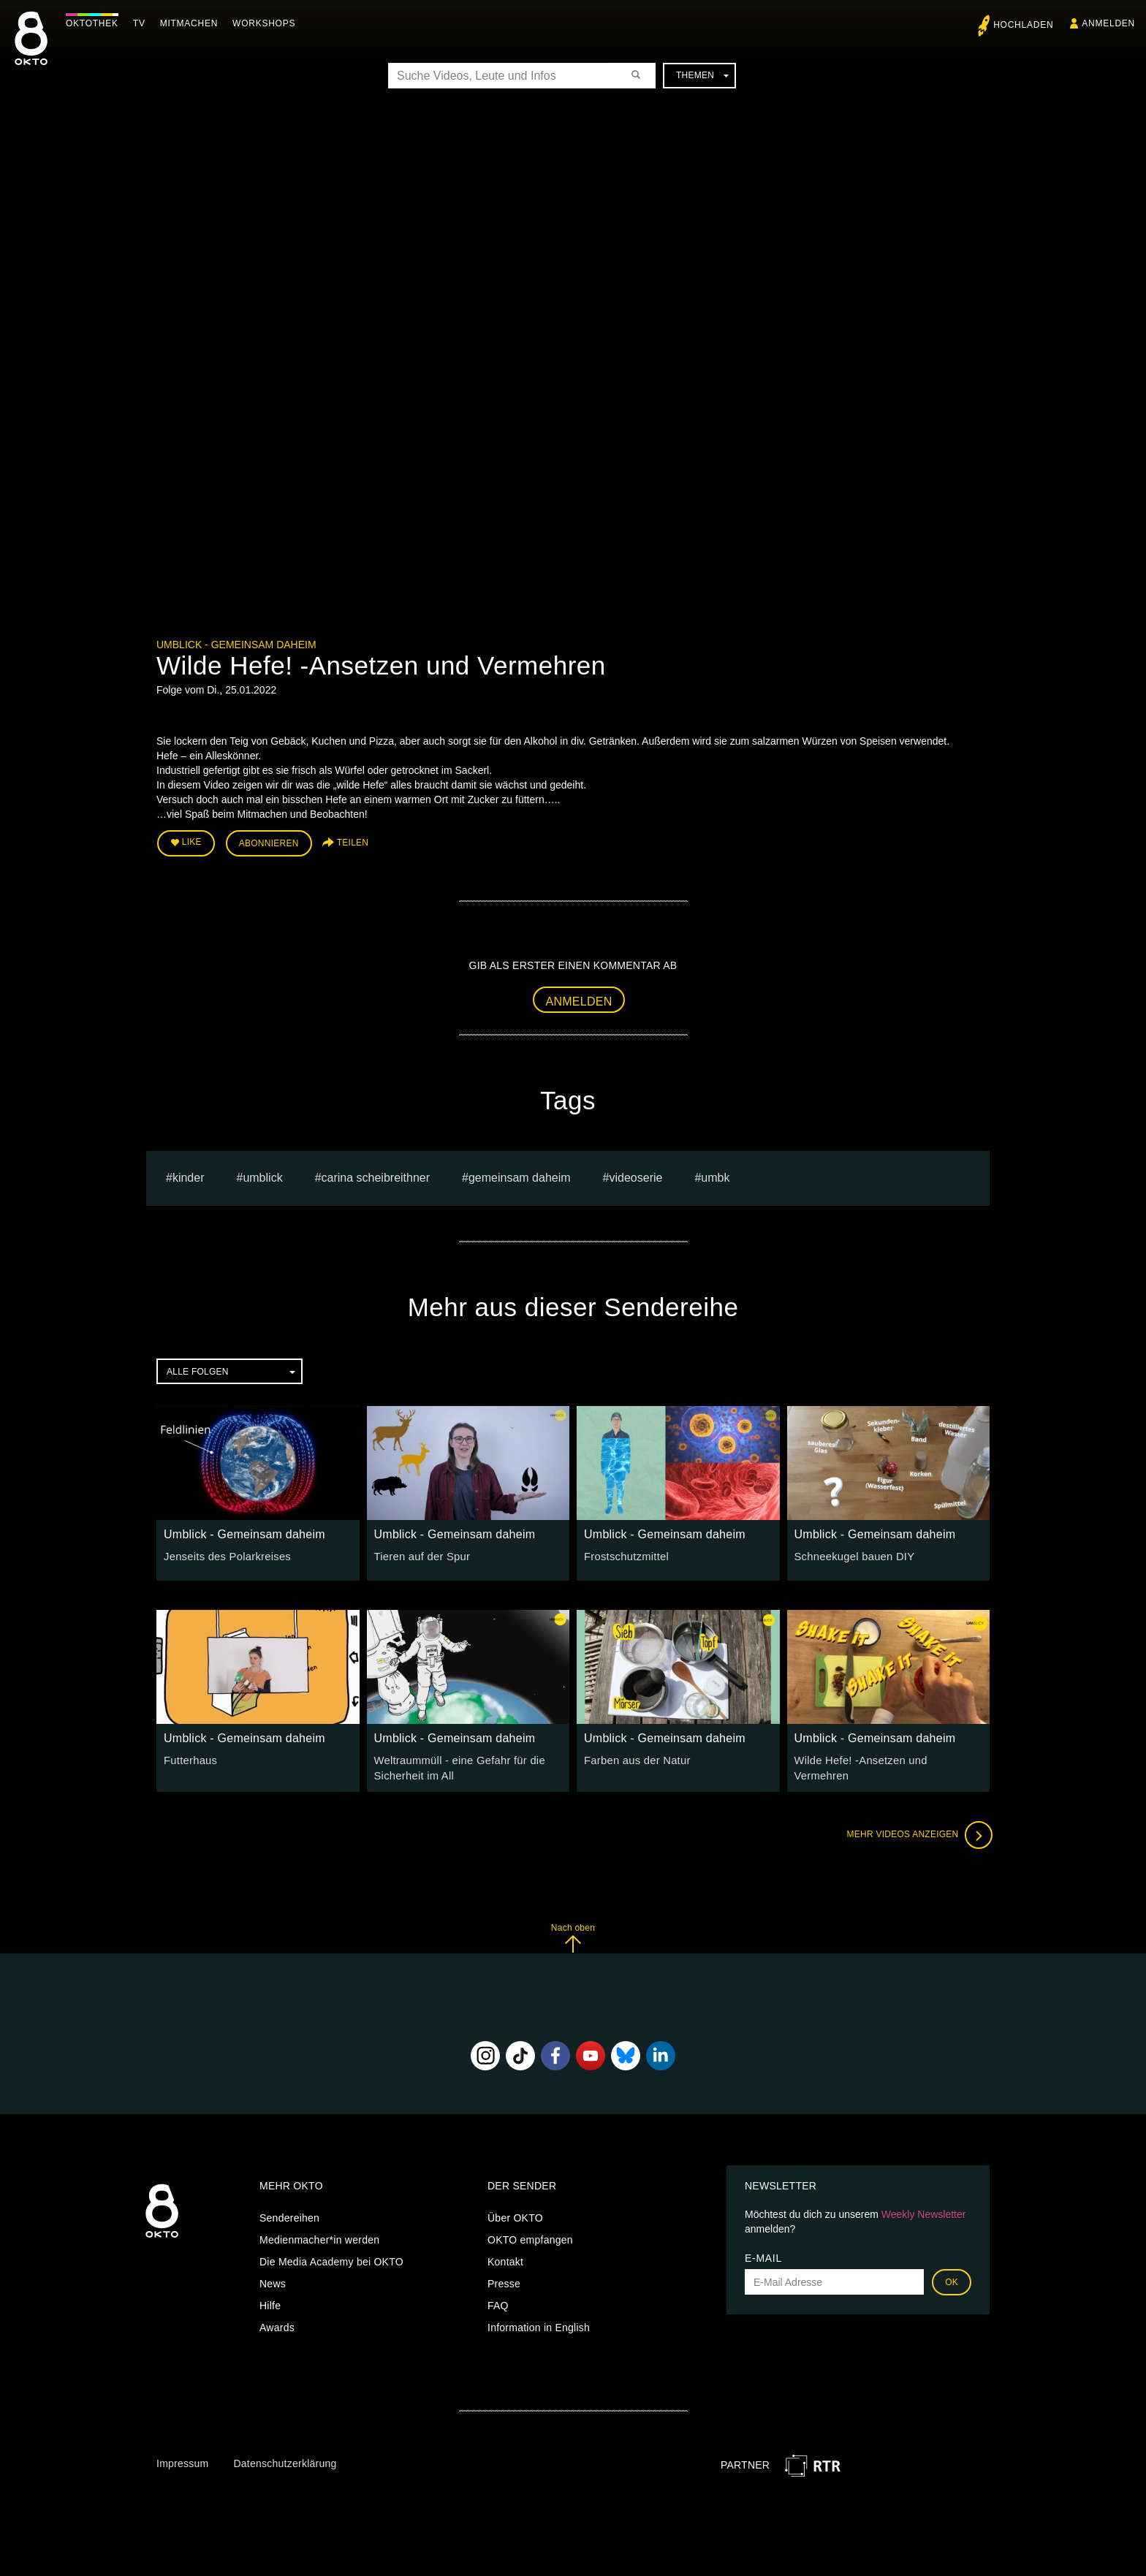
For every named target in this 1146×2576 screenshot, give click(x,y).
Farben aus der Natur (634, 1758)
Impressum (182, 2460)
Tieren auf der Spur (420, 1554)
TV (143, 23)
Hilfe (270, 2302)
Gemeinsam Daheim (519, 1175)
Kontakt (505, 2258)
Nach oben (573, 1934)
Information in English (538, 2324)
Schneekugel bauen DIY (851, 1554)
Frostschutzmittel (624, 1554)
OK (951, 2278)
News (272, 2280)
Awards (277, 2324)
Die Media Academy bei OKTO (331, 2258)
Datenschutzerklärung (284, 2460)
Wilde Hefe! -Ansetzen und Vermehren (885, 1758)
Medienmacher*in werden (319, 2236)
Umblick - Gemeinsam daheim (236, 644)
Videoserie (636, 1175)
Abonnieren (269, 842)
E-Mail (763, 2254)
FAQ (498, 2302)
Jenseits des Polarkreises (224, 1554)
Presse (503, 2280)
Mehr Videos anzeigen (916, 1831)
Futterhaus (189, 1758)
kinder (188, 1175)
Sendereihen (289, 2214)
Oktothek (95, 23)
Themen (702, 75)
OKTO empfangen (530, 2236)
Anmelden (579, 998)
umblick (262, 1175)
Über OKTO (515, 2214)
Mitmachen (192, 23)
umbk (715, 1175)
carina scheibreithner (376, 1175)
